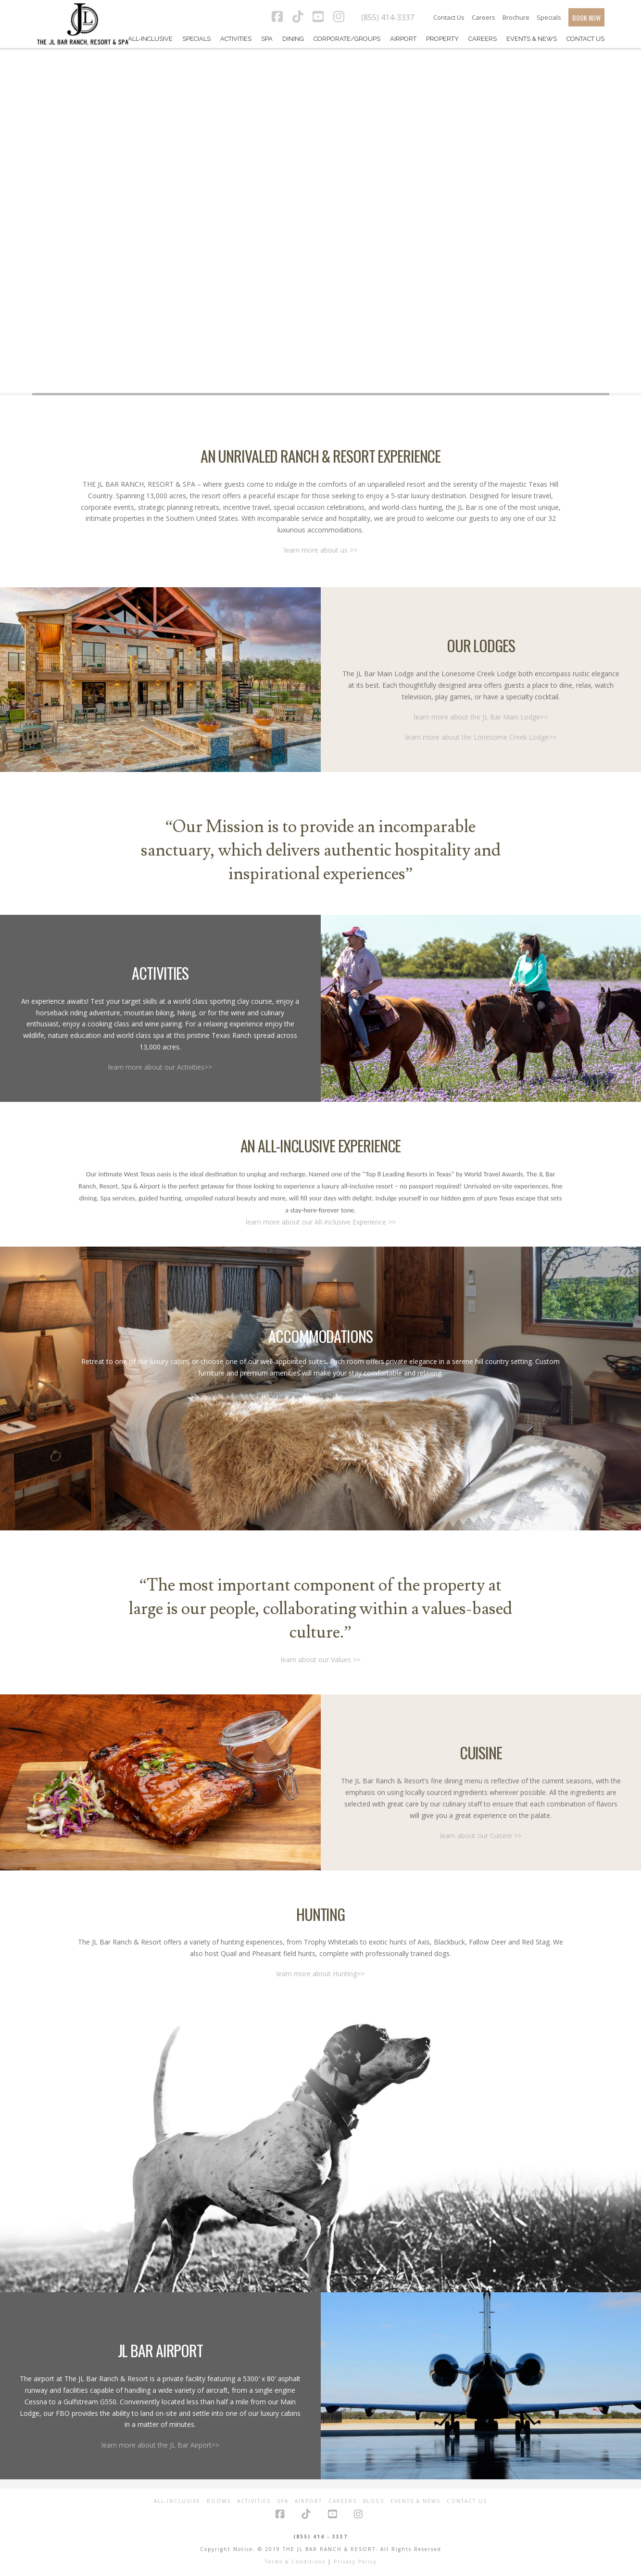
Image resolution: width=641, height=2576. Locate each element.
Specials (549, 17)
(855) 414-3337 (387, 17)
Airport (308, 2501)
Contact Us (449, 17)
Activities (254, 2501)
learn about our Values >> (321, 1659)
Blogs (373, 2501)
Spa (283, 2501)
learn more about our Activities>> (160, 1067)
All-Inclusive (177, 2501)
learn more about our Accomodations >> (320, 1393)
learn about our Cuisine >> (481, 1835)
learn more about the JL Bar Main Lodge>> (481, 716)
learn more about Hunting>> (320, 1973)
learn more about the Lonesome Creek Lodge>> (480, 737)
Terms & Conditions (295, 2561)
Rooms (219, 2501)
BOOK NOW (586, 18)
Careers (483, 17)
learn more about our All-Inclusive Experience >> (321, 1221)
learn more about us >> (320, 550)
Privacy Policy (355, 2561)
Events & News (415, 2501)
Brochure (516, 17)
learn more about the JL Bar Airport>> (160, 2445)
